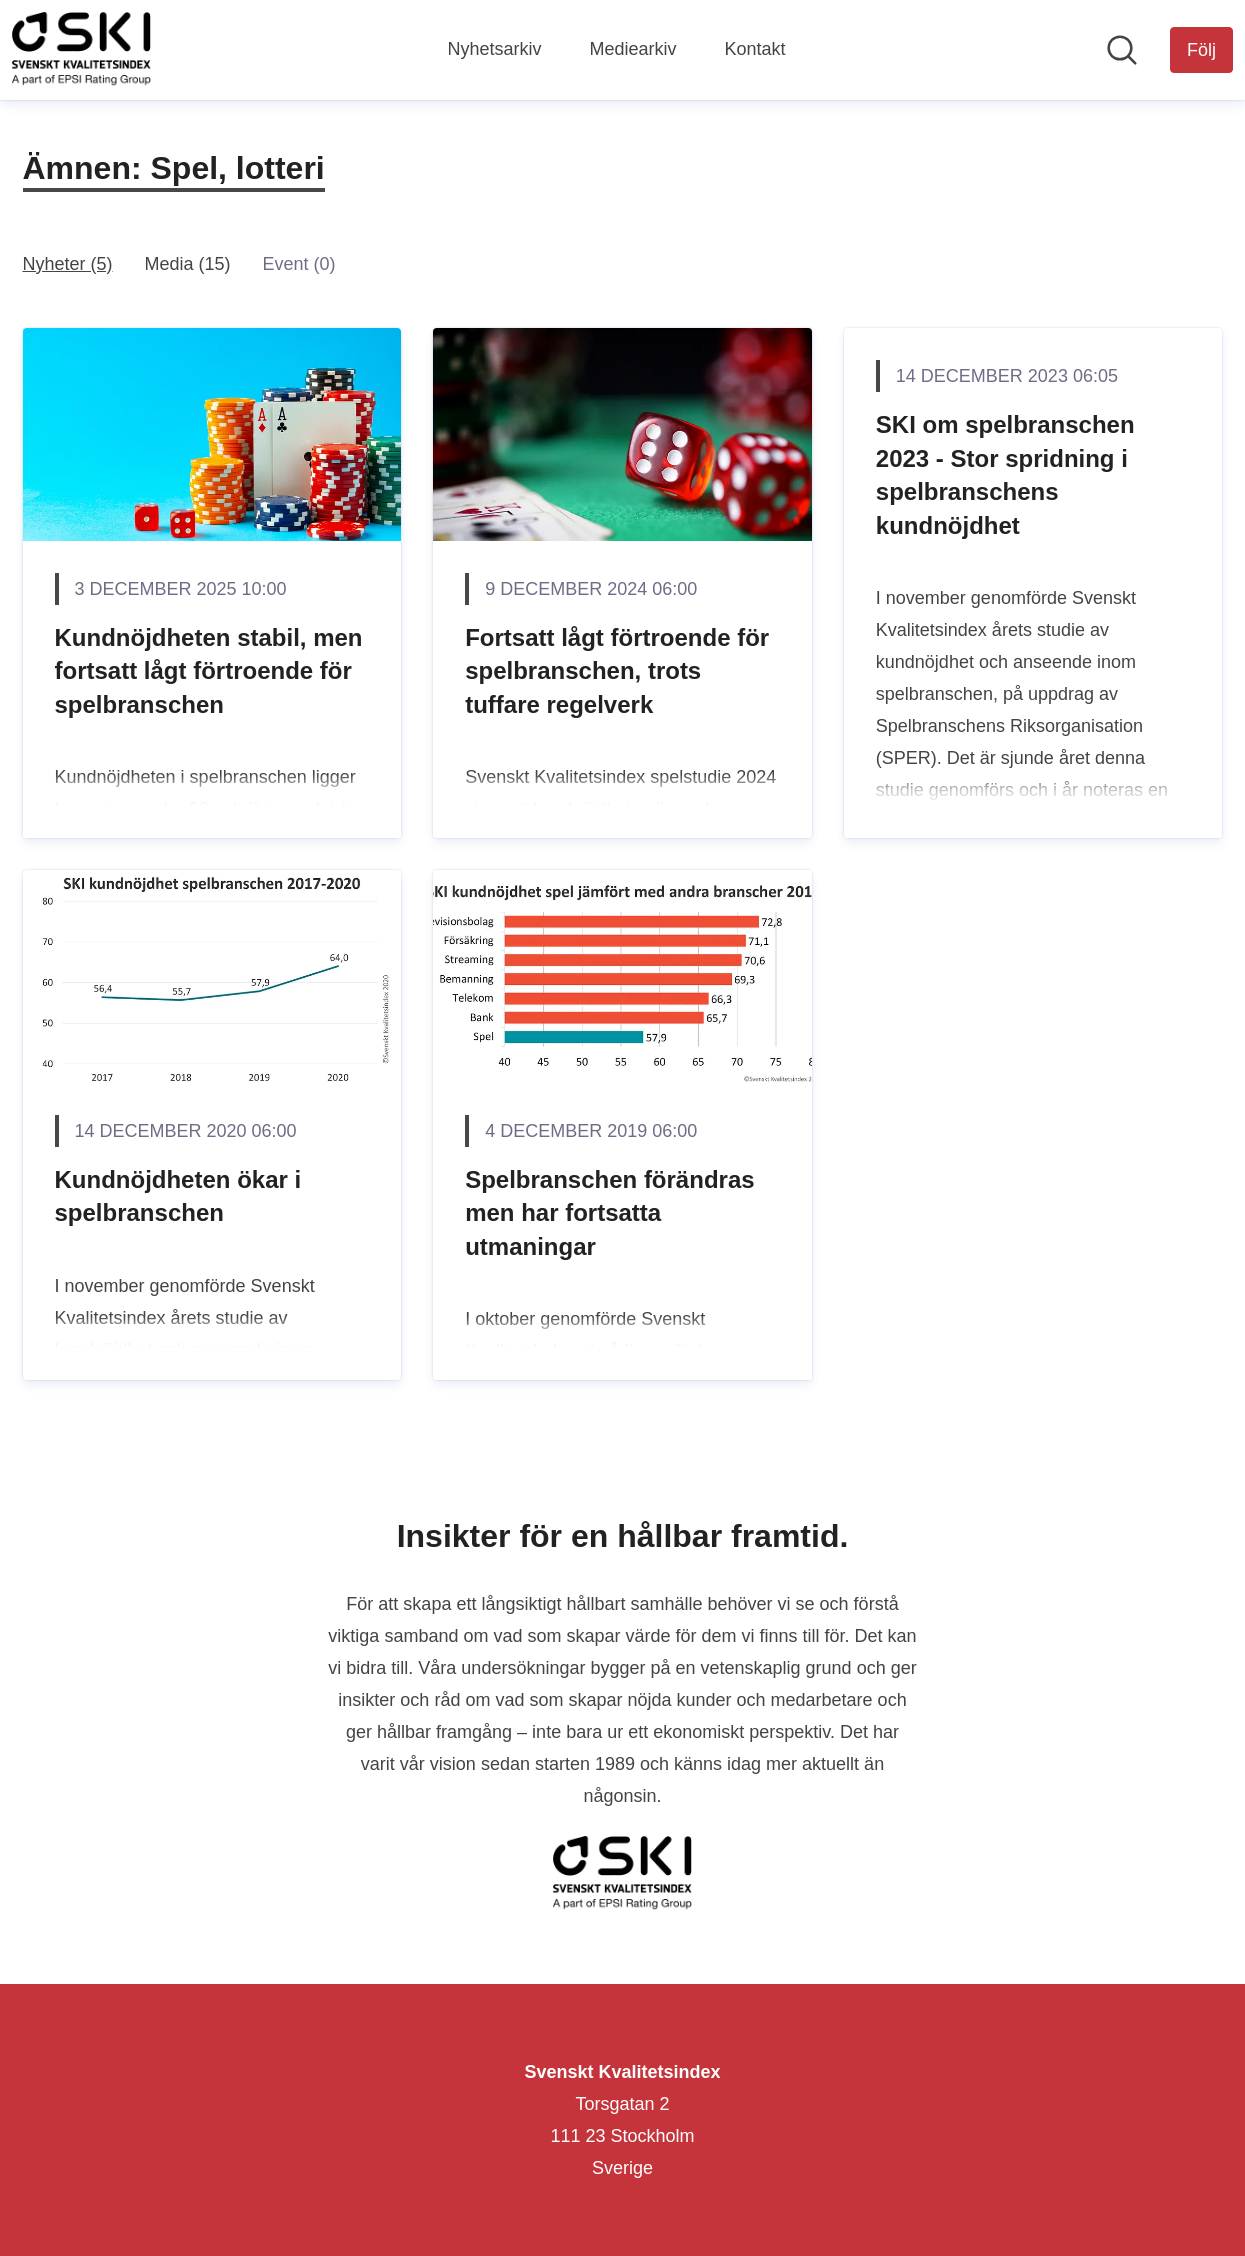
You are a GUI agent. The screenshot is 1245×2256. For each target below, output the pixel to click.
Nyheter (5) (68, 264)
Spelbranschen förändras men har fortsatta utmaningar (609, 1213)
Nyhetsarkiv (494, 49)
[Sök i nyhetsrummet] (1122, 50)
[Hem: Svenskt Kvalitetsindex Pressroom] (81, 50)
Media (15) (188, 264)
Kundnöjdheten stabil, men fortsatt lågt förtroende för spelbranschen (209, 671)
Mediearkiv (632, 49)
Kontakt (755, 49)
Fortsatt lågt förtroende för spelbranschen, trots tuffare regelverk (617, 671)
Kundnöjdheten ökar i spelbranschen (178, 1196)
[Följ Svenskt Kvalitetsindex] (1201, 50)
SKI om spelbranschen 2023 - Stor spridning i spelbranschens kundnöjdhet (1005, 475)
